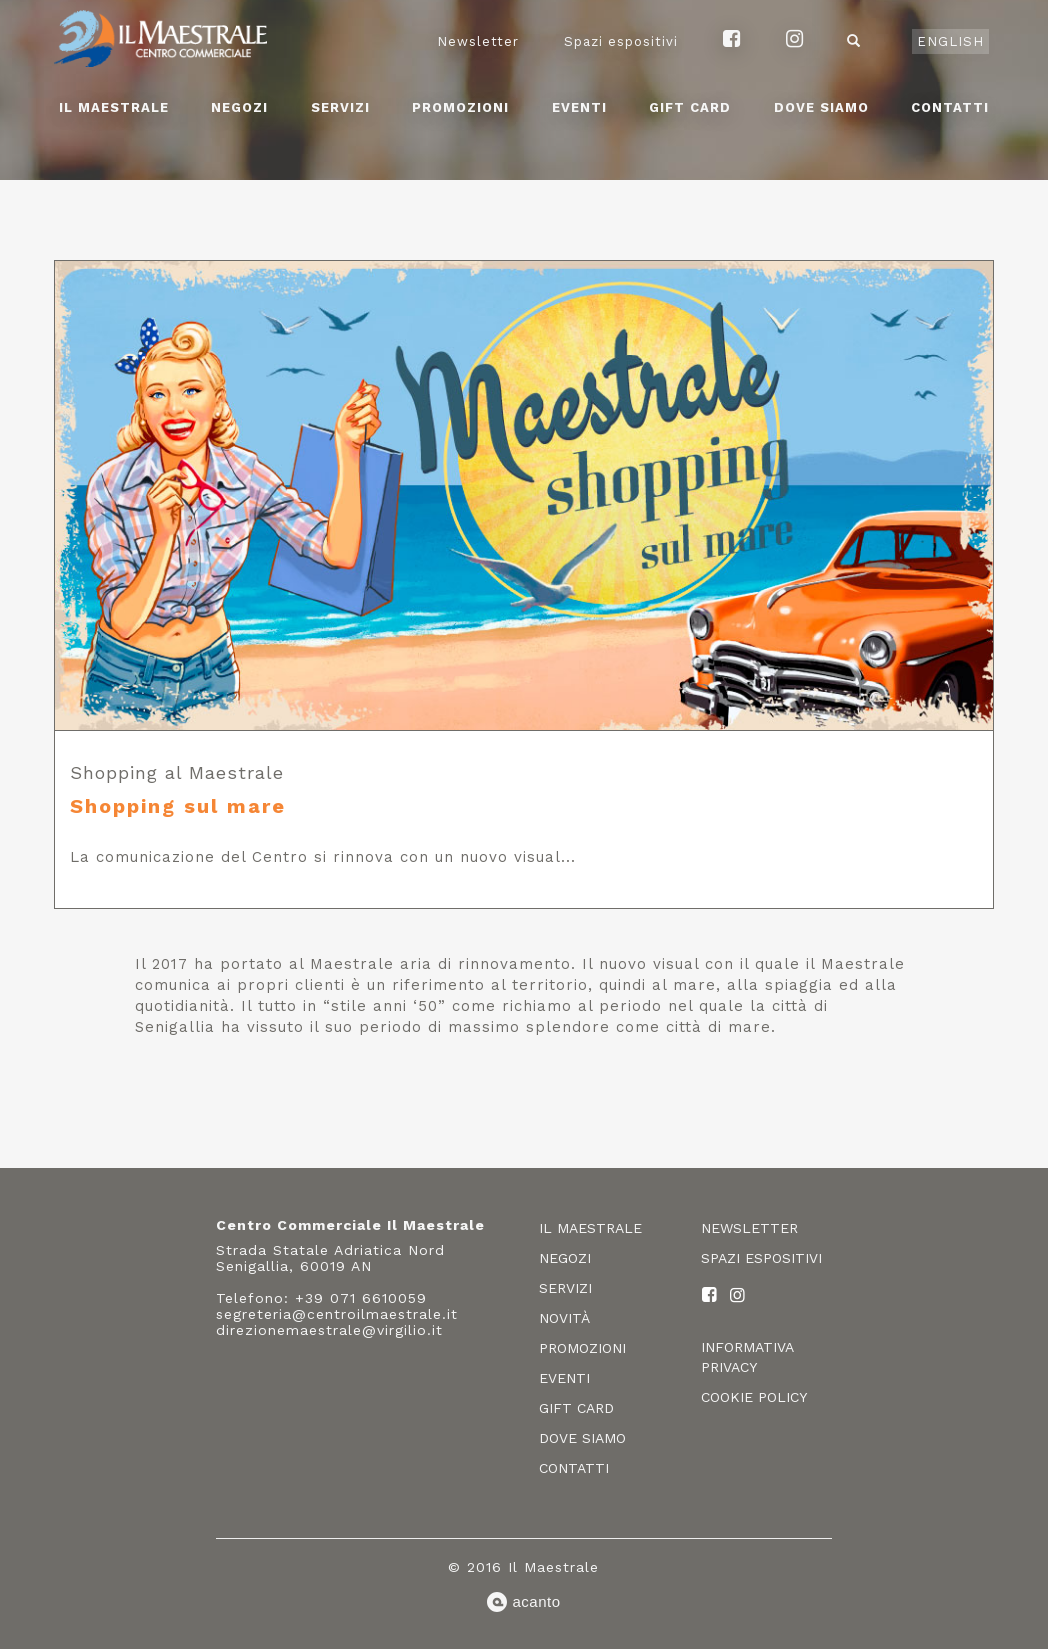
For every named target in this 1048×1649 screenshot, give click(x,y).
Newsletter (478, 41)
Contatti (950, 107)
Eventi (579, 107)
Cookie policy (754, 1397)
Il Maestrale (114, 107)
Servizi (340, 107)
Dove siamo (821, 107)
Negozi (239, 107)
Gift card (690, 107)
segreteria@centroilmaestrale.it (337, 1314)
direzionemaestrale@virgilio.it (329, 1330)
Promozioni (460, 107)
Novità (564, 1318)
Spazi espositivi (621, 41)
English (950, 41)
